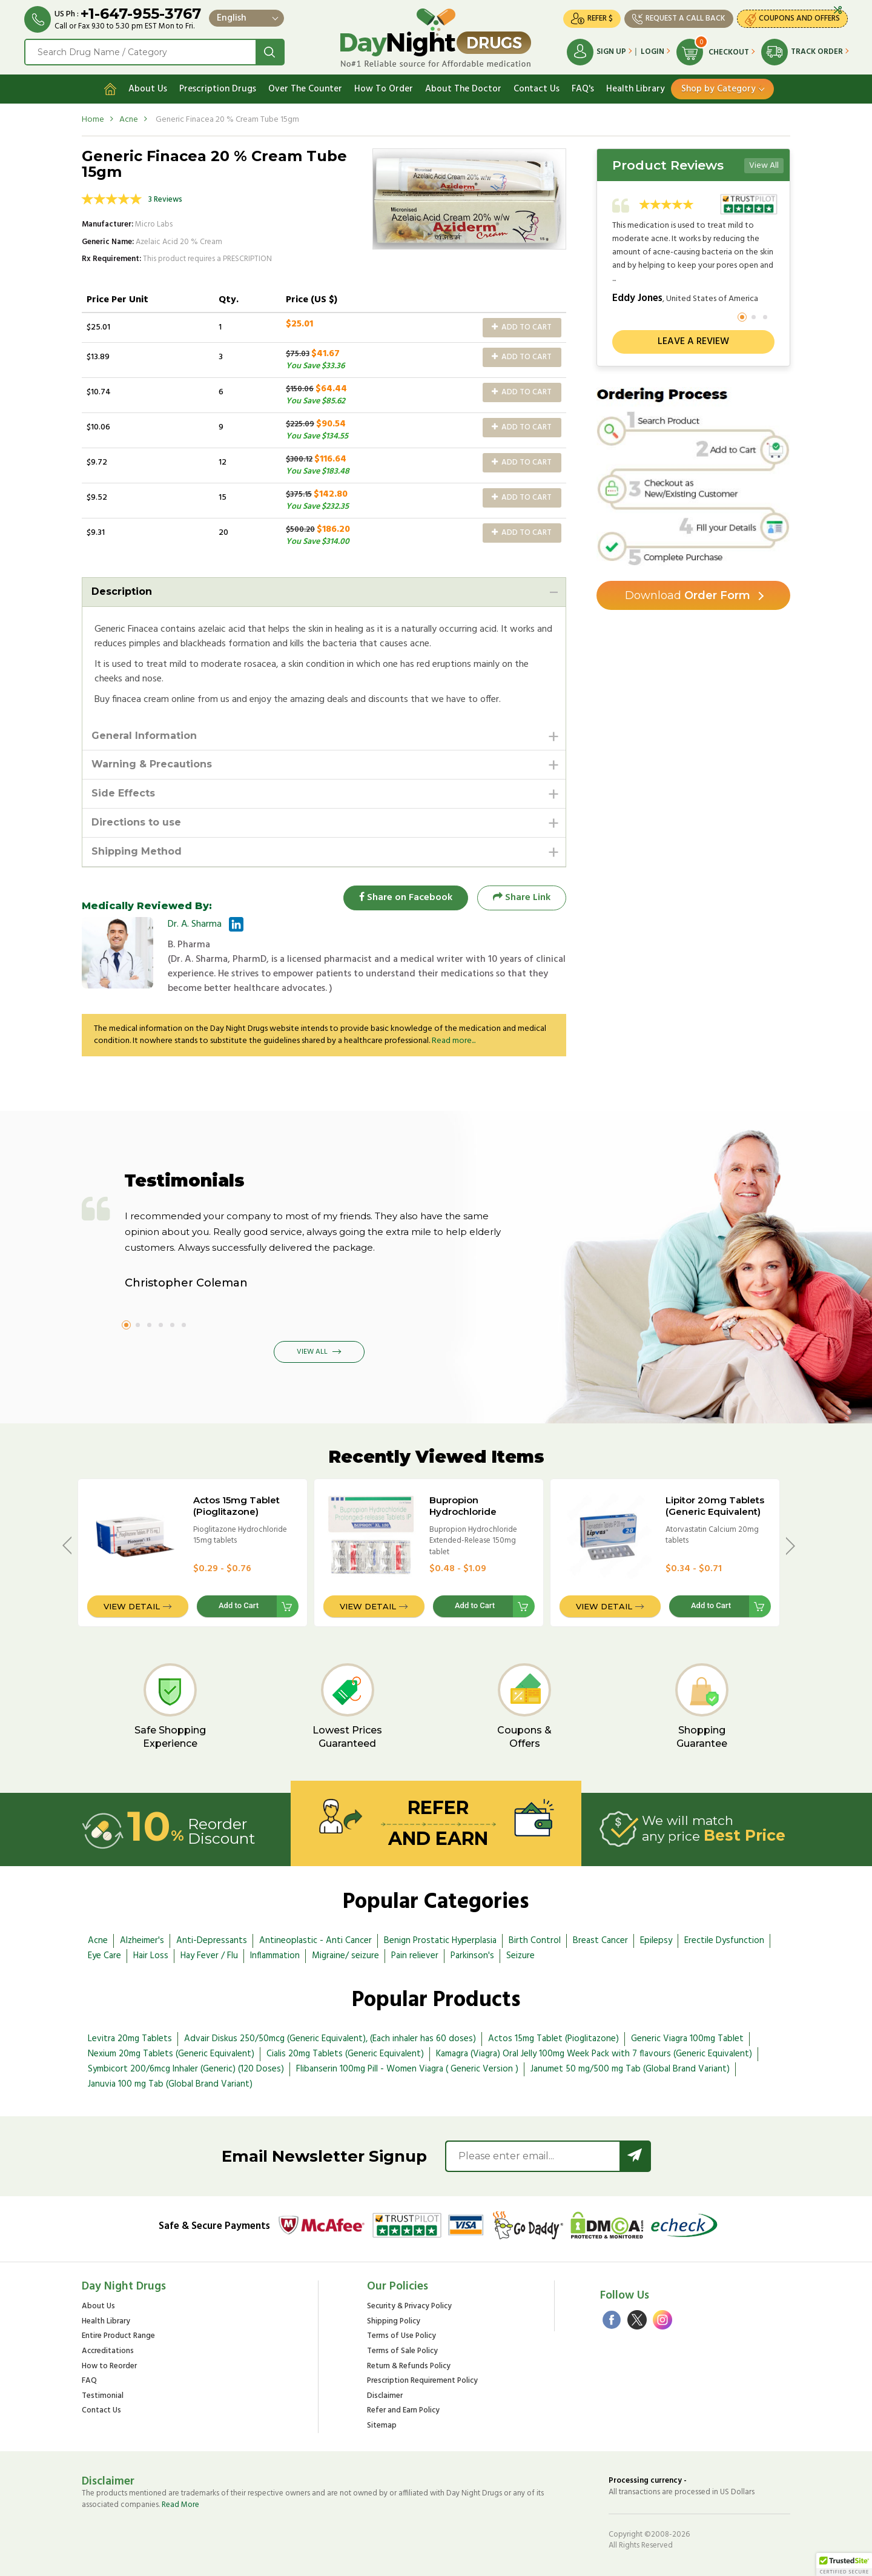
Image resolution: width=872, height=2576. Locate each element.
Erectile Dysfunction (724, 1940)
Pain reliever (414, 1956)
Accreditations (108, 2351)
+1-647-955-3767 (141, 13)
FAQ (89, 2381)
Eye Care (104, 1956)
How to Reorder (109, 2366)
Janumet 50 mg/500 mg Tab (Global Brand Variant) (630, 2069)
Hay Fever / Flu (209, 1956)
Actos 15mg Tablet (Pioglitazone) (236, 1505)
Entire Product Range (118, 2336)
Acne (128, 120)
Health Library (635, 89)
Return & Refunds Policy (409, 2366)
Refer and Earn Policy (403, 2411)
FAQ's (583, 89)
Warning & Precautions (151, 764)
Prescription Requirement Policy (422, 2381)
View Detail (132, 1606)
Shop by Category (718, 89)
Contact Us (537, 89)
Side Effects (123, 793)
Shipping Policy (393, 2322)
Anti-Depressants (211, 1940)
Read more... (453, 1041)
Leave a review (693, 341)
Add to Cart (522, 327)
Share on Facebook (405, 898)
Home (93, 120)
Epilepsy (656, 1940)
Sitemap (382, 2426)
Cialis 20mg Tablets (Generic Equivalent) (345, 2054)
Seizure (520, 1956)
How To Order (383, 89)
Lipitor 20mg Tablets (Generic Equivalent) (715, 1505)
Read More (180, 2504)
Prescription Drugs (217, 89)
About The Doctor (463, 89)
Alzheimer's (142, 1940)
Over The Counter (305, 89)
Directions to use (136, 822)
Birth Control (535, 1940)
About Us (147, 89)
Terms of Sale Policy (402, 2351)
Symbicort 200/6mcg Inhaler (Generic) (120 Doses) (186, 2069)
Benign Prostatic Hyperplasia (440, 1940)
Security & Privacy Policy (409, 2307)
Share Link (521, 898)
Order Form (687, 595)
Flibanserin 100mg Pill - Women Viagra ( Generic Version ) (407, 2069)
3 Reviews (165, 199)
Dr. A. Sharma (195, 924)
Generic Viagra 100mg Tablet (687, 2038)
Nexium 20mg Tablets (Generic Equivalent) (171, 2054)
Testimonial (103, 2396)
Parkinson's (472, 1956)
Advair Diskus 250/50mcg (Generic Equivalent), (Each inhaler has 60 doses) (330, 2038)
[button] (844, 2564)
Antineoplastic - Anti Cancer (315, 1940)
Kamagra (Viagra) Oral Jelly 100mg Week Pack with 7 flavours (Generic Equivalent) (594, 2054)
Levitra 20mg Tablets (130, 2038)
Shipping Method (136, 851)
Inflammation (275, 1956)
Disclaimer (385, 2396)
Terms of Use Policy (401, 2336)
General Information (144, 735)
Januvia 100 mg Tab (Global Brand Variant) (170, 2084)
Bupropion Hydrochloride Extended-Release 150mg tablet (473, 1517)
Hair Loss (150, 1956)
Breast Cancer (600, 1940)
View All (764, 166)
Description (121, 591)
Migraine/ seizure (345, 1956)
